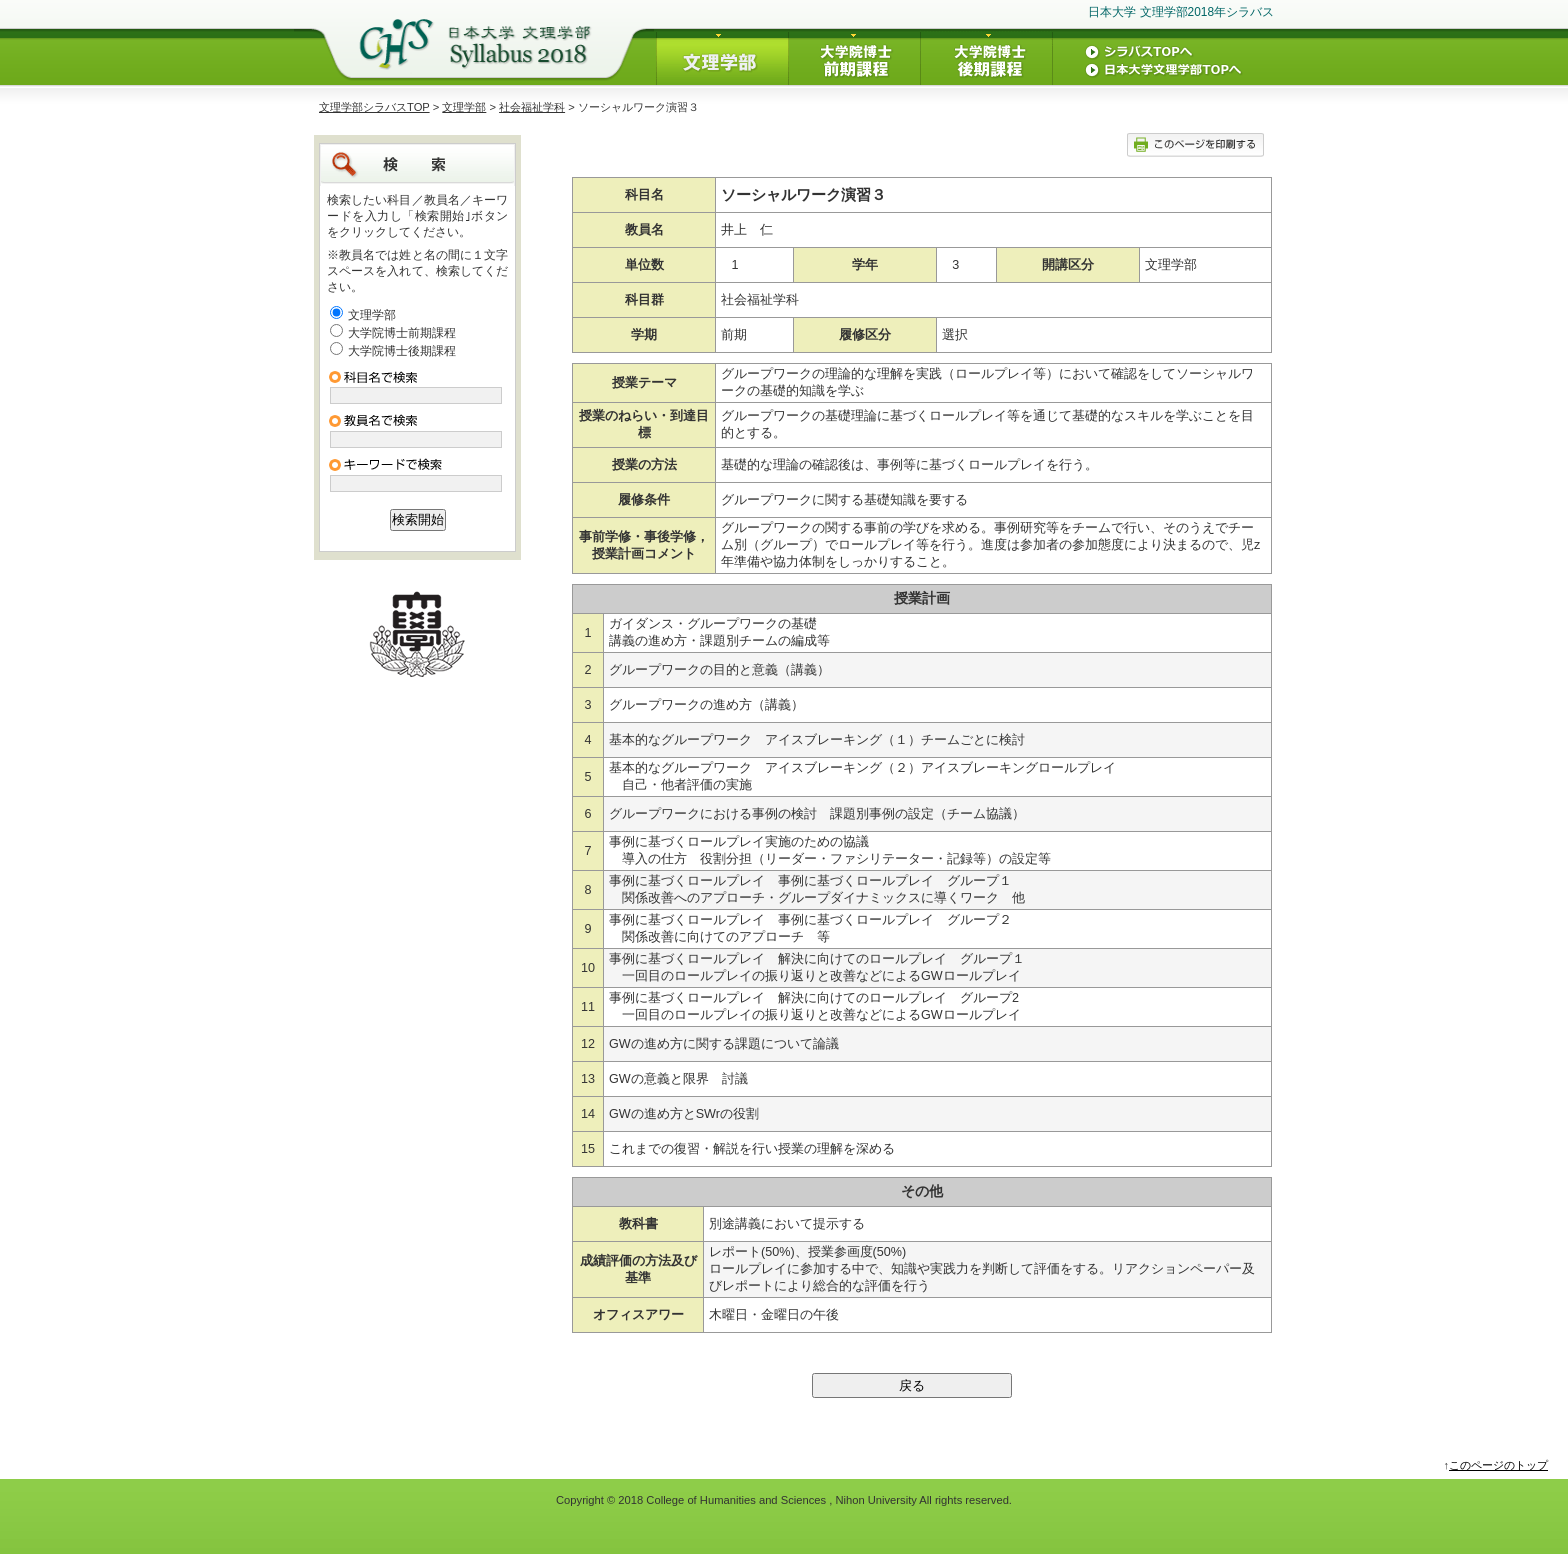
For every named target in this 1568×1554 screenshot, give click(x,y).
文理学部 (464, 107)
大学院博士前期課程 (402, 333)
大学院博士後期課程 (402, 351)
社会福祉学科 (532, 107)
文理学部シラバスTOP (374, 107)
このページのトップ (1498, 1465)
